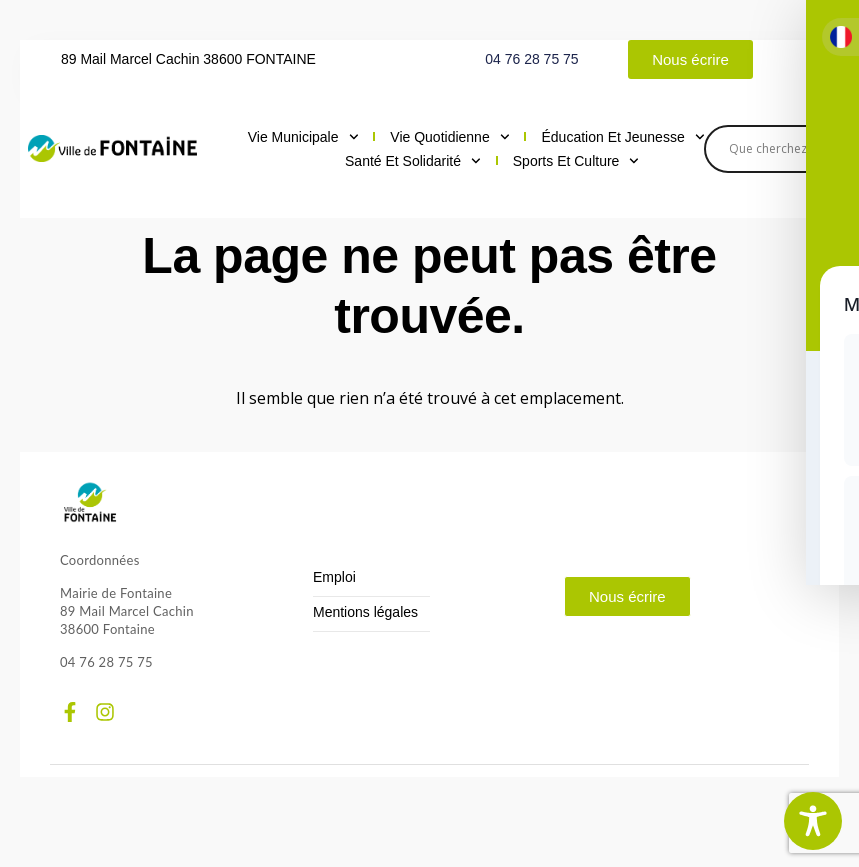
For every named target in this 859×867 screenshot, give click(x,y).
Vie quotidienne (449, 137)
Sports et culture (576, 161)
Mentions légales (365, 612)
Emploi (334, 577)
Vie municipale (303, 137)
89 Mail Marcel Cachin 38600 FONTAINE (188, 59)
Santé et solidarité (413, 161)
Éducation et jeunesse (622, 137)
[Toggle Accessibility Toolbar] (813, 821)
